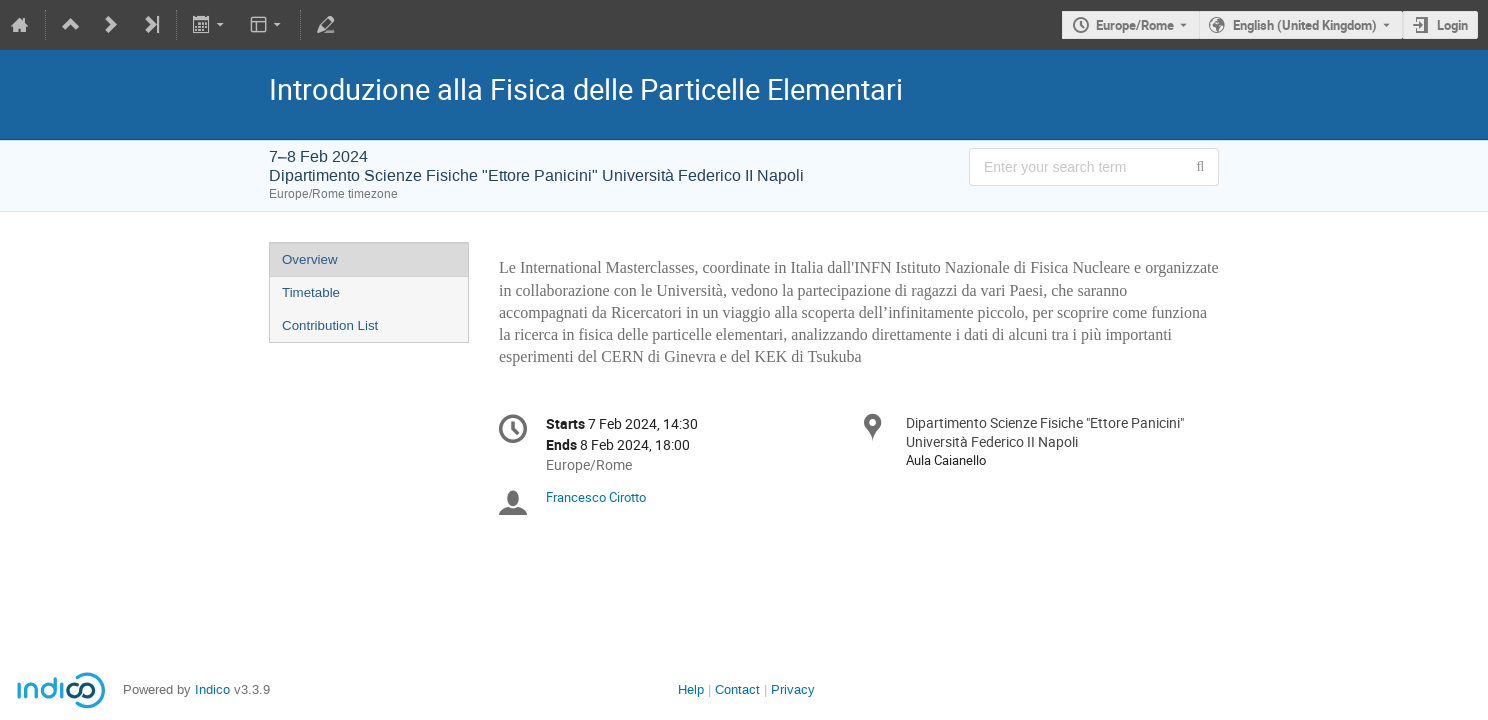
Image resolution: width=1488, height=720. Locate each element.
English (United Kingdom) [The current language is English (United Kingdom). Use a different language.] (1305, 25)
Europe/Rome (1135, 25)
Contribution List (330, 325)
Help (691, 689)
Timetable (311, 292)
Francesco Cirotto (596, 497)
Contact (737, 689)
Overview (310, 259)
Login (1452, 25)
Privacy (793, 689)
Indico (212, 689)
